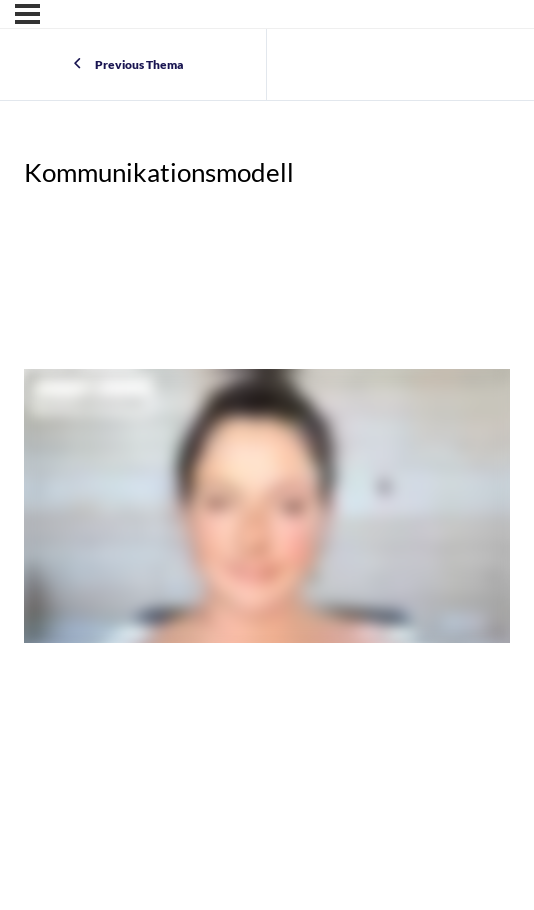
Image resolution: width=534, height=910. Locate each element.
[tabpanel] (267, 509)
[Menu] (27, 14)
